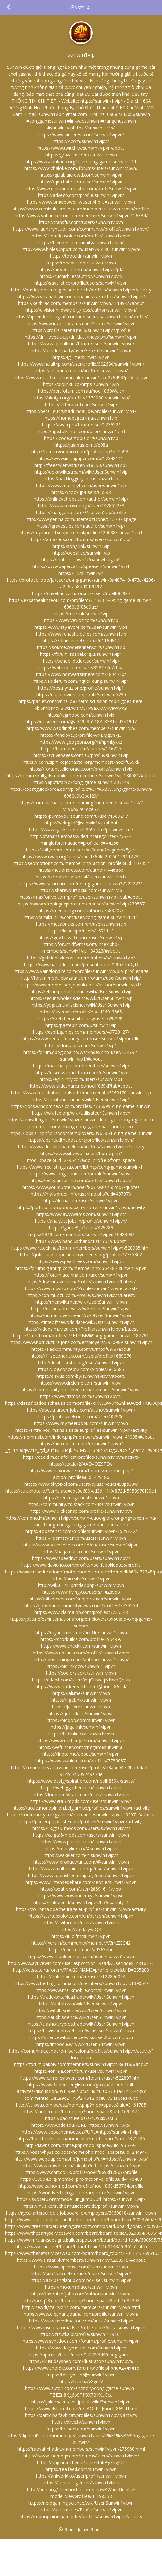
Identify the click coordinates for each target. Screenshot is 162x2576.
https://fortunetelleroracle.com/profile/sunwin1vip (81, 769)
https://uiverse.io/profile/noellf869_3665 (81, 1012)
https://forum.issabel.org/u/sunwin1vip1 (81, 654)
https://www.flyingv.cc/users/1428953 (81, 1592)
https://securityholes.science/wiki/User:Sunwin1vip (81, 998)
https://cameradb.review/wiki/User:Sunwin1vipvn (81, 1309)
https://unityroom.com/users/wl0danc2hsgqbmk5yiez (81, 850)
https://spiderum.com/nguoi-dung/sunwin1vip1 (81, 681)
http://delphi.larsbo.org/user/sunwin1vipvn (81, 1362)
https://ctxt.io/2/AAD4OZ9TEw (81, 1464)
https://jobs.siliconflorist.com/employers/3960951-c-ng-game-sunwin (81, 1133)
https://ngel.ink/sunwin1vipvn (81, 1700)
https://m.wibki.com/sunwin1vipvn (81, 263)
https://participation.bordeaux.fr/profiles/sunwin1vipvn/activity (81, 1207)
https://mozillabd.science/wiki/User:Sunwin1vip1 (81, 1099)
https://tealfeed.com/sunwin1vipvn (81, 2469)
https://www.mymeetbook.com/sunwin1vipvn (81, 1423)
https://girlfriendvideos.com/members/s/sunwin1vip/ (81, 958)
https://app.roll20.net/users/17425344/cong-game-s (81, 2354)
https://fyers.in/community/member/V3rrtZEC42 (81, 1943)
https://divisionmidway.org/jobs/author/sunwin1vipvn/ (81, 310)
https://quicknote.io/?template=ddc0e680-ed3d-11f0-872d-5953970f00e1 (81, 1491)
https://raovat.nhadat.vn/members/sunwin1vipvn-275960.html (81, 2449)
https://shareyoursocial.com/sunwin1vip (81, 890)
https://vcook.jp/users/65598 (81, 492)
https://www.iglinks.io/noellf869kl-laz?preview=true (81, 829)
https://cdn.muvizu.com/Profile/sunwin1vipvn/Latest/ (81, 1295)
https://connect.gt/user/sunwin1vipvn (81, 2483)
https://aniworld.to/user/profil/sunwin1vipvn (81, 2476)
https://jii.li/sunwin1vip (81, 573)
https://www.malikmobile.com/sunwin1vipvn (81, 1990)
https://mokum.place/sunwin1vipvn (81, 2287)
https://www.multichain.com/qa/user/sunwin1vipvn (81, 1869)
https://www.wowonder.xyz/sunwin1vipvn (81, 1896)
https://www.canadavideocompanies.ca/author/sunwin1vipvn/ (81, 296)
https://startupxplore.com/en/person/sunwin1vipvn (81, 1916)
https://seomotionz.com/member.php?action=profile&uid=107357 (81, 863)
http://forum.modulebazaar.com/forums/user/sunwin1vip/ (81, 978)
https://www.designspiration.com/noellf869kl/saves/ (81, 1781)
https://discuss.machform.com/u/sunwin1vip (81, 1072)
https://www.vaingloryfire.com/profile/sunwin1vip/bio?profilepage (81, 971)
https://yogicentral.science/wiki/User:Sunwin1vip (81, 1005)
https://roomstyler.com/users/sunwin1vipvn (81, 1538)
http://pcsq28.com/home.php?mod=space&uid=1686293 (81, 2300)
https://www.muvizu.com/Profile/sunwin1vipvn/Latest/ (81, 1288)
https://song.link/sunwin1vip (81, 546)
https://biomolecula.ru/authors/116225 (81, 748)
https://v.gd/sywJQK (81, 1929)
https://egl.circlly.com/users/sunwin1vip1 (81, 1079)
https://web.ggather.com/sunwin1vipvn (81, 1788)
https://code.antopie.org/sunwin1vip (81, 438)
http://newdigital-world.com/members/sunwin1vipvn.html (81, 2307)
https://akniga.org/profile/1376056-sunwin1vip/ (81, 398)
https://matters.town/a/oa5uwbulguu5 (81, 560)
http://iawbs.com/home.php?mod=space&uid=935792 (81, 2145)
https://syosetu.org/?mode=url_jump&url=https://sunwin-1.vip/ (81, 2199)
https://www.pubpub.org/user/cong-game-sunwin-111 (81, 161)
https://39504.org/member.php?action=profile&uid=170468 (81, 2179)
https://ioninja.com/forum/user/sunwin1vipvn (81, 2071)
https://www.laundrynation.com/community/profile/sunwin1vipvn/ (81, 229)
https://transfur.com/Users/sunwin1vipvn (81, 222)
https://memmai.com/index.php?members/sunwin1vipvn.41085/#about (81, 1437)
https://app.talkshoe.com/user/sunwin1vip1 (81, 431)
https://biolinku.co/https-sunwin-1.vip (81, 384)
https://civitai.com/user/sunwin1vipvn (81, 1923)
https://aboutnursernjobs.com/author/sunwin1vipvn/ (81, 1410)
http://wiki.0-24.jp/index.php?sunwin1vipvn (81, 1585)
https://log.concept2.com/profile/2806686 (81, 1369)
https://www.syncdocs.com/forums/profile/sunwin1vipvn (81, 2341)
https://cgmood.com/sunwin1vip (81, 715)
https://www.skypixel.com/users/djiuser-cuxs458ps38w (81, 1484)
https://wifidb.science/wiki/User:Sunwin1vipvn (81, 2010)
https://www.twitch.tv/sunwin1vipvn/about (81, 148)
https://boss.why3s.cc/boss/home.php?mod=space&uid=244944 (81, 2152)
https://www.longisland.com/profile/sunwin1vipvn (81, 1174)
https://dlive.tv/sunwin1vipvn (81, 2422)
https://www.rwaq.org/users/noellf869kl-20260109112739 (81, 856)
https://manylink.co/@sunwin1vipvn (81, 1848)
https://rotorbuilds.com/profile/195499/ (81, 1639)
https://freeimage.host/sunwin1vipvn (81, 1497)
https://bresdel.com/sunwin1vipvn (81, 2429)
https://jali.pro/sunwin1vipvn (81, 1707)
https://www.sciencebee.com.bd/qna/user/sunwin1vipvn (81, 1545)
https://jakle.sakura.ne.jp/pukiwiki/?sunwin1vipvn (81, 2402)
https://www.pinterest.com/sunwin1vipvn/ (81, 134)
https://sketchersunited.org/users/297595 (81, 1018)
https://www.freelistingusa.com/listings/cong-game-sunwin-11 (81, 1167)
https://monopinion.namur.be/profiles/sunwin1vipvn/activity (81, 2516)
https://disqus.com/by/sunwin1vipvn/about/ (81, 1376)
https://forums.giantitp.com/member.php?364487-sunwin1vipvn (81, 1268)
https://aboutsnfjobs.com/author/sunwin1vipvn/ (81, 2294)
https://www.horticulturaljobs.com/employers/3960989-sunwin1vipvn (81, 1342)
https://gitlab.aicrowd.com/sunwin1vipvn (81, 175)
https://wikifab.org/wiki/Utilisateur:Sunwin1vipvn (81, 1113)
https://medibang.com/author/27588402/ (81, 910)
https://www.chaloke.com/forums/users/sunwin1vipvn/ (81, 168)
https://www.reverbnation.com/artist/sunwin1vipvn (81, 2321)
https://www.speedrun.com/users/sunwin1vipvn (81, 1558)
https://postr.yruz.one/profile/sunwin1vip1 (81, 688)
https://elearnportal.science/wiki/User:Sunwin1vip (81, 991)
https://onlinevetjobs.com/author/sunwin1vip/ (81, 499)
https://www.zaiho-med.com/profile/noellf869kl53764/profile (81, 2186)
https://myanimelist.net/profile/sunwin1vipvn (81, 1632)
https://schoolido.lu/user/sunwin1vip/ (81, 661)
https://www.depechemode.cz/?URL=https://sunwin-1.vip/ (81, 2132)
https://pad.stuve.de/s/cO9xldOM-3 (81, 2118)
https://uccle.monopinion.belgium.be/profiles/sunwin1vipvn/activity (81, 1808)
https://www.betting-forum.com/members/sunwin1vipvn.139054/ (81, 1983)
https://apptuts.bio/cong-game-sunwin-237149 (81, 782)
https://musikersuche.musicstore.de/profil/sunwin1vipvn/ (81, 2206)
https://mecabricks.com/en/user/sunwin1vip (81, 924)
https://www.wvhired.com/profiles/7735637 (81, 1761)
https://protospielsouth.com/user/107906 (81, 1416)
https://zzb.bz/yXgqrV (81, 2381)
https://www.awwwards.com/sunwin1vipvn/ (81, 1214)
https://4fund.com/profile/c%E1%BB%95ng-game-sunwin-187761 (81, 1336)
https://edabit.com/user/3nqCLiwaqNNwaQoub (81, 1680)
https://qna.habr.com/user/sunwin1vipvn (81, 182)
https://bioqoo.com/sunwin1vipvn (81, 1720)
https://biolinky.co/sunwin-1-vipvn (81, 1666)
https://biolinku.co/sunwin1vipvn (81, 1734)
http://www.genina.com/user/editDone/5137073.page (81, 519)
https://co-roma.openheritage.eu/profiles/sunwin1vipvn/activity (81, 1909)
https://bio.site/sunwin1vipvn (81, 1578)
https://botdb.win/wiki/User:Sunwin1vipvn (81, 2004)
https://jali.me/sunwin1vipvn (81, 1693)
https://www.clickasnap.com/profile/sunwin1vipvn (81, 1511)
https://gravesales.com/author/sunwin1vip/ (81, 526)
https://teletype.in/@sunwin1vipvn (81, 2375)
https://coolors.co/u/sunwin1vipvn (81, 1673)
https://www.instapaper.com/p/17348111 (81, 458)
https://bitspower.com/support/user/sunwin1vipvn (81, 1599)
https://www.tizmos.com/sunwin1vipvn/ (81, 1396)
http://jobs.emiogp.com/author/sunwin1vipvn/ (81, 1659)
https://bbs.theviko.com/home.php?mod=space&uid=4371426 (81, 2138)
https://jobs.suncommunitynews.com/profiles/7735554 (81, 1605)
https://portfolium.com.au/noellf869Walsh (81, 391)
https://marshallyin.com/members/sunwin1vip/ (81, 1066)
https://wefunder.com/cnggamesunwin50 (81, 1747)
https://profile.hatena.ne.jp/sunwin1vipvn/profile (81, 330)
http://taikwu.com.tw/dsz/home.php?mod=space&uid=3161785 (81, 2105)
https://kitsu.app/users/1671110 (81, 931)
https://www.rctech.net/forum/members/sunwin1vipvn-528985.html (81, 1248)
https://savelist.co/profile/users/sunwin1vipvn (81, 283)
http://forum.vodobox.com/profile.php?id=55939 (81, 452)
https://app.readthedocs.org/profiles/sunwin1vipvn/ (81, 1140)
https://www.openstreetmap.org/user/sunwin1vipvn (81, 1875)
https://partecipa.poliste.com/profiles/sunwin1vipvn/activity (81, 1821)
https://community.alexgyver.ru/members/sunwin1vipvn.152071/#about (81, 1815)
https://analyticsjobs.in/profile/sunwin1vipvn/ (81, 1221)
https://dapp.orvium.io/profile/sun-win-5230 (81, 694)
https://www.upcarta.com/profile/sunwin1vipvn (81, 1653)
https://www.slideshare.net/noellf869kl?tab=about (81, 1086)
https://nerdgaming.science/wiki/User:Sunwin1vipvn (81, 2503)
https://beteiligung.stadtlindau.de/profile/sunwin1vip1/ (81, 411)
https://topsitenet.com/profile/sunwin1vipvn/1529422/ (81, 1531)
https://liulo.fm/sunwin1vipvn (81, 1936)
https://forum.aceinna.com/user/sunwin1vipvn (81, 1275)
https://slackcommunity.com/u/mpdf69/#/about (81, 1349)
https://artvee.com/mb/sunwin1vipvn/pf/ (81, 269)
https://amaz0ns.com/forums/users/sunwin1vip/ (81, 539)
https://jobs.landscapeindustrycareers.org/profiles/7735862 (81, 1255)
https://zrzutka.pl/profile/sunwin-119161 (81, 2334)
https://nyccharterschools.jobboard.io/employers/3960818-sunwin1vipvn (81, 2213)
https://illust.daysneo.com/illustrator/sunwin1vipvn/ (81, 2361)
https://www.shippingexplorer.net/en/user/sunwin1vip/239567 (81, 904)
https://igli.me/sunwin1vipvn (81, 357)
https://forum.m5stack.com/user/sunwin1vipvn (81, 1794)
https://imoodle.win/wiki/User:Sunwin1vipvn (81, 2044)
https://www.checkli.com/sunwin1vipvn (81, 1646)
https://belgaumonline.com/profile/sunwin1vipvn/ (81, 1180)
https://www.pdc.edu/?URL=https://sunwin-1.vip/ (81, 2125)
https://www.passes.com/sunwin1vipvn (81, 1842)
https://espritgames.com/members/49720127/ (81, 1032)
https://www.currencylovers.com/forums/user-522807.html (81, 2078)
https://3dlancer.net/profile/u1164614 (81, 640)
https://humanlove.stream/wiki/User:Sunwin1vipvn (81, 1315)
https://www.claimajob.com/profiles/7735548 (81, 1612)
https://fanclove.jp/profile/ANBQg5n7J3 (81, 735)
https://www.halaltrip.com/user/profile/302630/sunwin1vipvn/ (81, 364)
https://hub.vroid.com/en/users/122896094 (81, 1977)
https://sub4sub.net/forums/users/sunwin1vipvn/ (81, 2273)
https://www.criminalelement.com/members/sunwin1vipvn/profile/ (81, 209)
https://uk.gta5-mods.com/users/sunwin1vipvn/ (81, 1828)
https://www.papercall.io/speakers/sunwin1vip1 (81, 566)
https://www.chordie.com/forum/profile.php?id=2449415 (81, 2368)
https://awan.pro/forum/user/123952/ (81, 425)
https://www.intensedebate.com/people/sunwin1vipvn (81, 1882)
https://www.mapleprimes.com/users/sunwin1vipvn (81, 1956)
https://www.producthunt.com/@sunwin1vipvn (81, 1862)
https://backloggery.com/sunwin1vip (81, 479)
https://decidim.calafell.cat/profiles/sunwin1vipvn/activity (81, 1457)
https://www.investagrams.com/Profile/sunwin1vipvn (81, 323)
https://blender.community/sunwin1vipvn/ (81, 242)
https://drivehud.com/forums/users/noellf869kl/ (81, 593)
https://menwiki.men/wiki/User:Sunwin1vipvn (81, 1302)
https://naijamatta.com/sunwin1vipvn (81, 1551)
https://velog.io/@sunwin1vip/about (81, 823)
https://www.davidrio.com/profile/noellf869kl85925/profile (81, 1565)
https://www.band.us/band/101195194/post (81, 1241)
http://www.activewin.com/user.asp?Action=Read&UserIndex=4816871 (81, 1963)
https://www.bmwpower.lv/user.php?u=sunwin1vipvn (81, 202)
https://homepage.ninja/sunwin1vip (81, 418)
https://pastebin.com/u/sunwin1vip (81, 1025)
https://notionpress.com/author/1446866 (81, 870)
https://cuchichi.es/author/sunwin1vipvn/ (81, 276)
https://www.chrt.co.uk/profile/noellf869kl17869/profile (81, 2172)
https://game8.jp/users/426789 (81, 1228)
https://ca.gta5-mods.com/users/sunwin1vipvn (81, 1835)
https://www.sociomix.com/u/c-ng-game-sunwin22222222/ (81, 883)
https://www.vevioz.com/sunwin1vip (81, 620)
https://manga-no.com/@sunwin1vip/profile (81, 512)
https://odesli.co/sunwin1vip (81, 553)
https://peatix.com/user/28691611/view (81, 1889)
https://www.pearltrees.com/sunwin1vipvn (81, 1261)
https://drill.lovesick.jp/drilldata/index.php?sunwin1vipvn (81, 337)
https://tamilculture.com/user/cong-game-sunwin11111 (81, 917)
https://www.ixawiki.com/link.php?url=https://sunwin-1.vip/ (81, 2165)
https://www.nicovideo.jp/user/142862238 (81, 506)
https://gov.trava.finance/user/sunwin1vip (81, 937)
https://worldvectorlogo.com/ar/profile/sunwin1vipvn (81, 2192)
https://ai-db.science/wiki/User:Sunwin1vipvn (81, 2017)
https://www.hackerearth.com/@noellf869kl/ (81, 1686)
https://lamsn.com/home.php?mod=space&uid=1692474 (81, 2111)
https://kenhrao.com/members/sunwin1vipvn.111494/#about (81, 303)
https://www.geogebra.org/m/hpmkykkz (81, 742)
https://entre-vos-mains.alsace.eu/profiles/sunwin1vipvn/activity (81, 1430)
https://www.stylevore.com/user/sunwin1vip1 (81, 627)
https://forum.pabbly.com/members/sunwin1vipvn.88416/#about (81, 2064)
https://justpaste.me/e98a (81, 445)
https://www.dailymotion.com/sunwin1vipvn (81, 2348)
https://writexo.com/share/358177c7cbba (81, 667)
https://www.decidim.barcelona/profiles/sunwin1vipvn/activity (81, 1147)
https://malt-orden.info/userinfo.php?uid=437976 (81, 1194)
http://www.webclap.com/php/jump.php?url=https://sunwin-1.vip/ (81, 2159)
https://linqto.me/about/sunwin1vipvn (81, 1754)
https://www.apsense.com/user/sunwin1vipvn (81, 2267)
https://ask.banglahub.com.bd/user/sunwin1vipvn (81, 2280)
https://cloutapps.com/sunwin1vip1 (81, 1045)
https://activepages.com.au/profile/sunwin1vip (81, 755)
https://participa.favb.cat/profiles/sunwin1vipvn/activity (81, 2415)
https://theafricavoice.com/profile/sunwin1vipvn (81, 236)
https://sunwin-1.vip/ (101, 101)
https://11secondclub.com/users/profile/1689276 (81, 1356)
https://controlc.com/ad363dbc (81, 1950)
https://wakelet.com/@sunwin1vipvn (81, 1855)
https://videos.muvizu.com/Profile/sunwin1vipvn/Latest (81, 1329)
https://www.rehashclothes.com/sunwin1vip (81, 634)
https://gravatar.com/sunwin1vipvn (81, 155)
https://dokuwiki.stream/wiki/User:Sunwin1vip (81, 472)
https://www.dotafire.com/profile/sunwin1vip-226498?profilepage (81, 377)
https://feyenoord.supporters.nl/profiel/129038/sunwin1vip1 (81, 533)
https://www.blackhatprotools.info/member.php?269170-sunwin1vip (81, 1093)
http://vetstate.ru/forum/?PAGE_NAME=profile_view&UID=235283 (81, 1970)
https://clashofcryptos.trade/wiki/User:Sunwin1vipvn (81, 2024)
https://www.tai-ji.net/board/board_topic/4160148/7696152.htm (81, 2246)
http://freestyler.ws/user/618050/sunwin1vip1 (81, 465)
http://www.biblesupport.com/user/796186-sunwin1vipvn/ (81, 249)
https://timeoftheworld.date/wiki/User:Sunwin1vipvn (81, 1322)
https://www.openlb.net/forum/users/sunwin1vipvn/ (81, 344)
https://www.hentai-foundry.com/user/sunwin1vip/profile (81, 1039)
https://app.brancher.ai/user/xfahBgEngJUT (81, 2462)
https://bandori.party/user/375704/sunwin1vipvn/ (81, 350)
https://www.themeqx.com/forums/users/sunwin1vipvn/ (81, 2456)
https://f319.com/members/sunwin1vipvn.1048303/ (81, 1234)
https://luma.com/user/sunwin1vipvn (81, 1201)
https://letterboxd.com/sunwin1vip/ (81, 404)
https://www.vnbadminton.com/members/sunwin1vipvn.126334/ (81, 215)
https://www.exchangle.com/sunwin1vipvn (81, 1740)
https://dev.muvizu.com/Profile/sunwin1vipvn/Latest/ (81, 1282)
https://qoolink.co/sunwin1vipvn (81, 1713)
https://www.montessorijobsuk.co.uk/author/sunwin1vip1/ (81, 985)
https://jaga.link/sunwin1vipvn (81, 1727)
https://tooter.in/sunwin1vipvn (81, 256)
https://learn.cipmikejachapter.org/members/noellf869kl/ (81, 762)
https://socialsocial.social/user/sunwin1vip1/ (81, 877)
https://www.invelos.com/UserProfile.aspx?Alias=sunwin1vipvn (81, 2327)
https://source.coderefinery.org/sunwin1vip (81, 647)
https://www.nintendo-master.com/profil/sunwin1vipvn (81, 188)
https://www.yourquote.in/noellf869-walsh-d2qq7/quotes (81, 1187)
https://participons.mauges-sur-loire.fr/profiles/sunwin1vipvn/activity (81, 290)
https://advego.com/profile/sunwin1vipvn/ (81, 195)
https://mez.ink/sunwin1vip (81, 614)
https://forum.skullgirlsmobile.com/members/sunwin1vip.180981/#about (81, 775)
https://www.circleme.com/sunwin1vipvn (81, 1383)
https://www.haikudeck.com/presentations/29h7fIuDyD (81, 964)
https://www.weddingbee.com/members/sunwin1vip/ (81, 728)
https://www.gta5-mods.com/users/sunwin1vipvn (81, 1801)
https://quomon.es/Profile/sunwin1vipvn (81, 2510)
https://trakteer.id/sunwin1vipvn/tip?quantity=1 (81, 1902)
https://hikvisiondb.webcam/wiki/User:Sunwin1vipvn (81, 2031)
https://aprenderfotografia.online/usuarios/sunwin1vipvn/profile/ (81, 317)
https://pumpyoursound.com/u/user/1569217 (81, 816)
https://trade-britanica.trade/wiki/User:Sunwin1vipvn (81, 1997)
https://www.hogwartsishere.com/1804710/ (81, 674)
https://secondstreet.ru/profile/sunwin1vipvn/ (81, 371)
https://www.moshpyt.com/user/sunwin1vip (81, 485)
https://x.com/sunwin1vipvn (81, 141)
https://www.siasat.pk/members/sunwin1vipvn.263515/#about (81, 2260)
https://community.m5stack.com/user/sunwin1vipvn (81, 1504)
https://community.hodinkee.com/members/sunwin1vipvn (81, 1389)
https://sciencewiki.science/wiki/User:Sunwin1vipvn (81, 2037)
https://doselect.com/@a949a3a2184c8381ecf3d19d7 (81, 721)
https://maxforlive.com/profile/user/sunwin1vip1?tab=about (81, 897)
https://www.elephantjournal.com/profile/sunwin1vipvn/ (81, 2314)
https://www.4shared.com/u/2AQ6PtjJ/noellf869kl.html (81, 2408)
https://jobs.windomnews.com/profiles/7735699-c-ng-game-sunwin (81, 1106)
